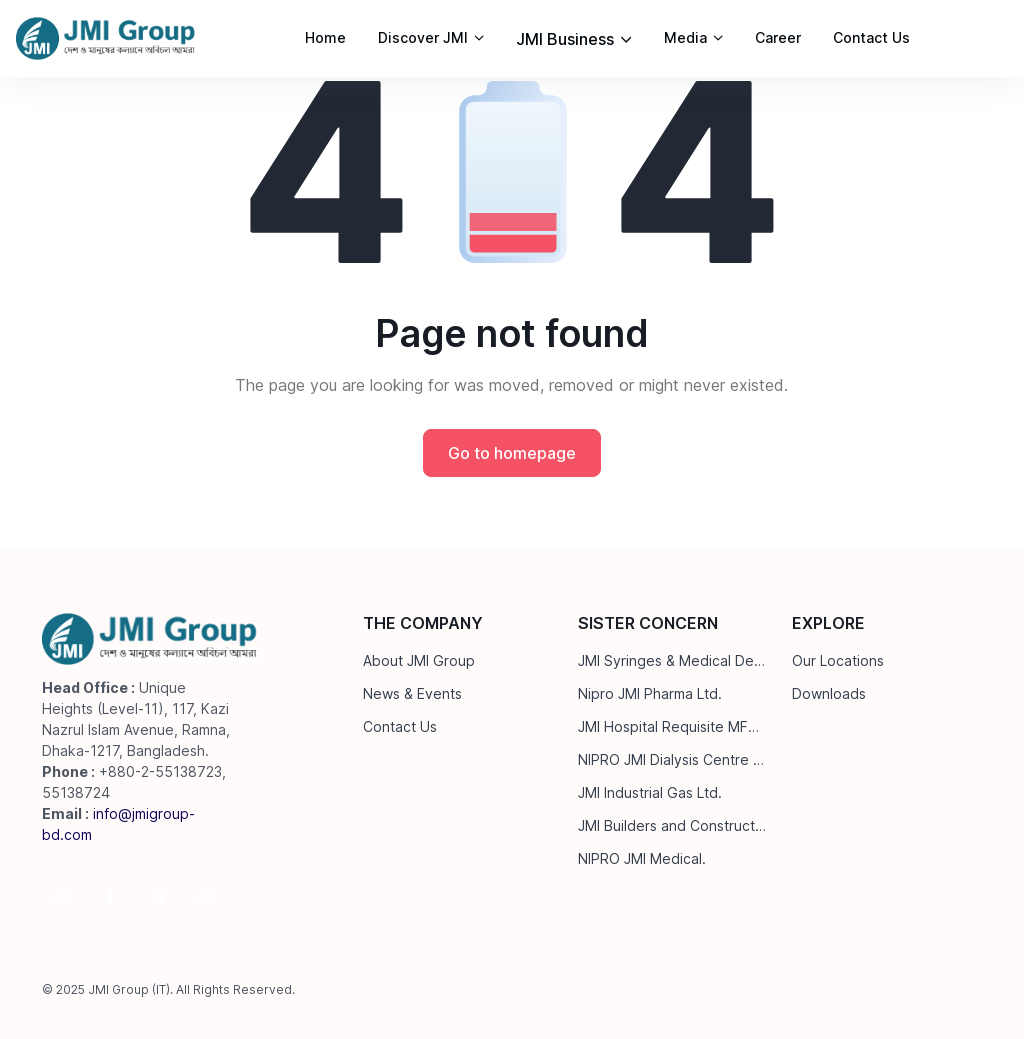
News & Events (412, 693)
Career (778, 37)
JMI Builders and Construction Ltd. (673, 825)
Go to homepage (512, 453)
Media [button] (685, 37)
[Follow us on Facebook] (110, 897)
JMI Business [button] (565, 39)
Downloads (829, 693)
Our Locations (838, 660)
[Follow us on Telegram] (158, 897)
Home (325, 37)
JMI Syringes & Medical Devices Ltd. (673, 660)
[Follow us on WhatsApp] (206, 897)
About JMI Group (419, 660)
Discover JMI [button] (423, 37)
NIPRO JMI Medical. (642, 858)
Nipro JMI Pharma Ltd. (650, 693)
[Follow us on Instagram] (62, 897)
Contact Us (871, 37)
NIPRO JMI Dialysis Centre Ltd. (673, 759)
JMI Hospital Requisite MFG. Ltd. (673, 726)
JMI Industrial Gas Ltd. (650, 792)
